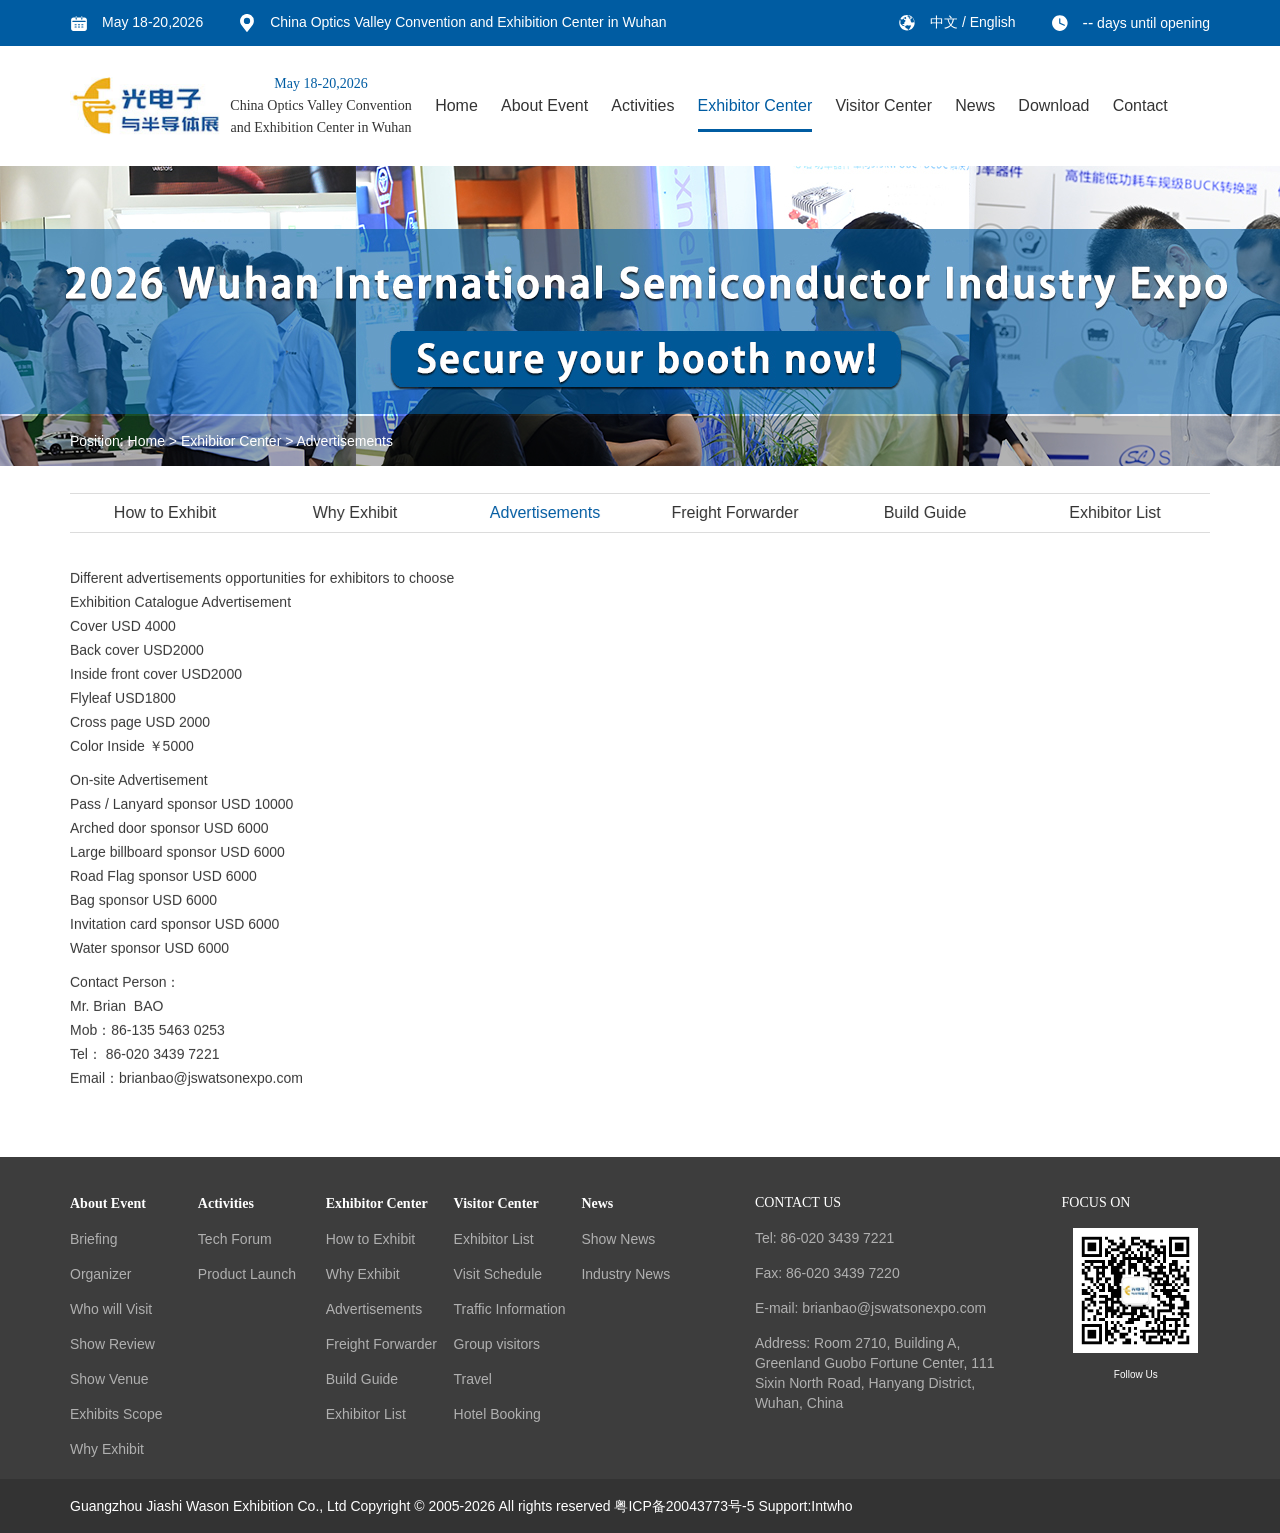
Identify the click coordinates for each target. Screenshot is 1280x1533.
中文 (946, 22)
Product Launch (247, 1274)
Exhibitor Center (755, 105)
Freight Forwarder (736, 512)
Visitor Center (883, 105)
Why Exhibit (357, 512)
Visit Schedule (498, 1274)
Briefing (93, 1239)
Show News (618, 1239)
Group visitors (497, 1344)
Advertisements (345, 441)
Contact (1140, 105)
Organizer (100, 1274)
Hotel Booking (497, 1414)
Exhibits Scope (116, 1414)
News (975, 105)
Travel (473, 1379)
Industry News (625, 1274)
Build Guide (927, 512)
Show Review (112, 1344)
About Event (544, 105)
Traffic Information (510, 1309)
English (993, 22)
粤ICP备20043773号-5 (684, 1506)
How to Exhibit (167, 512)
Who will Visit (111, 1309)
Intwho (831, 1506)
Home (456, 105)
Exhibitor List (1117, 512)
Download (1053, 105)
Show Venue (109, 1379)
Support (782, 1506)
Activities (642, 105)
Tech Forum (235, 1239)
